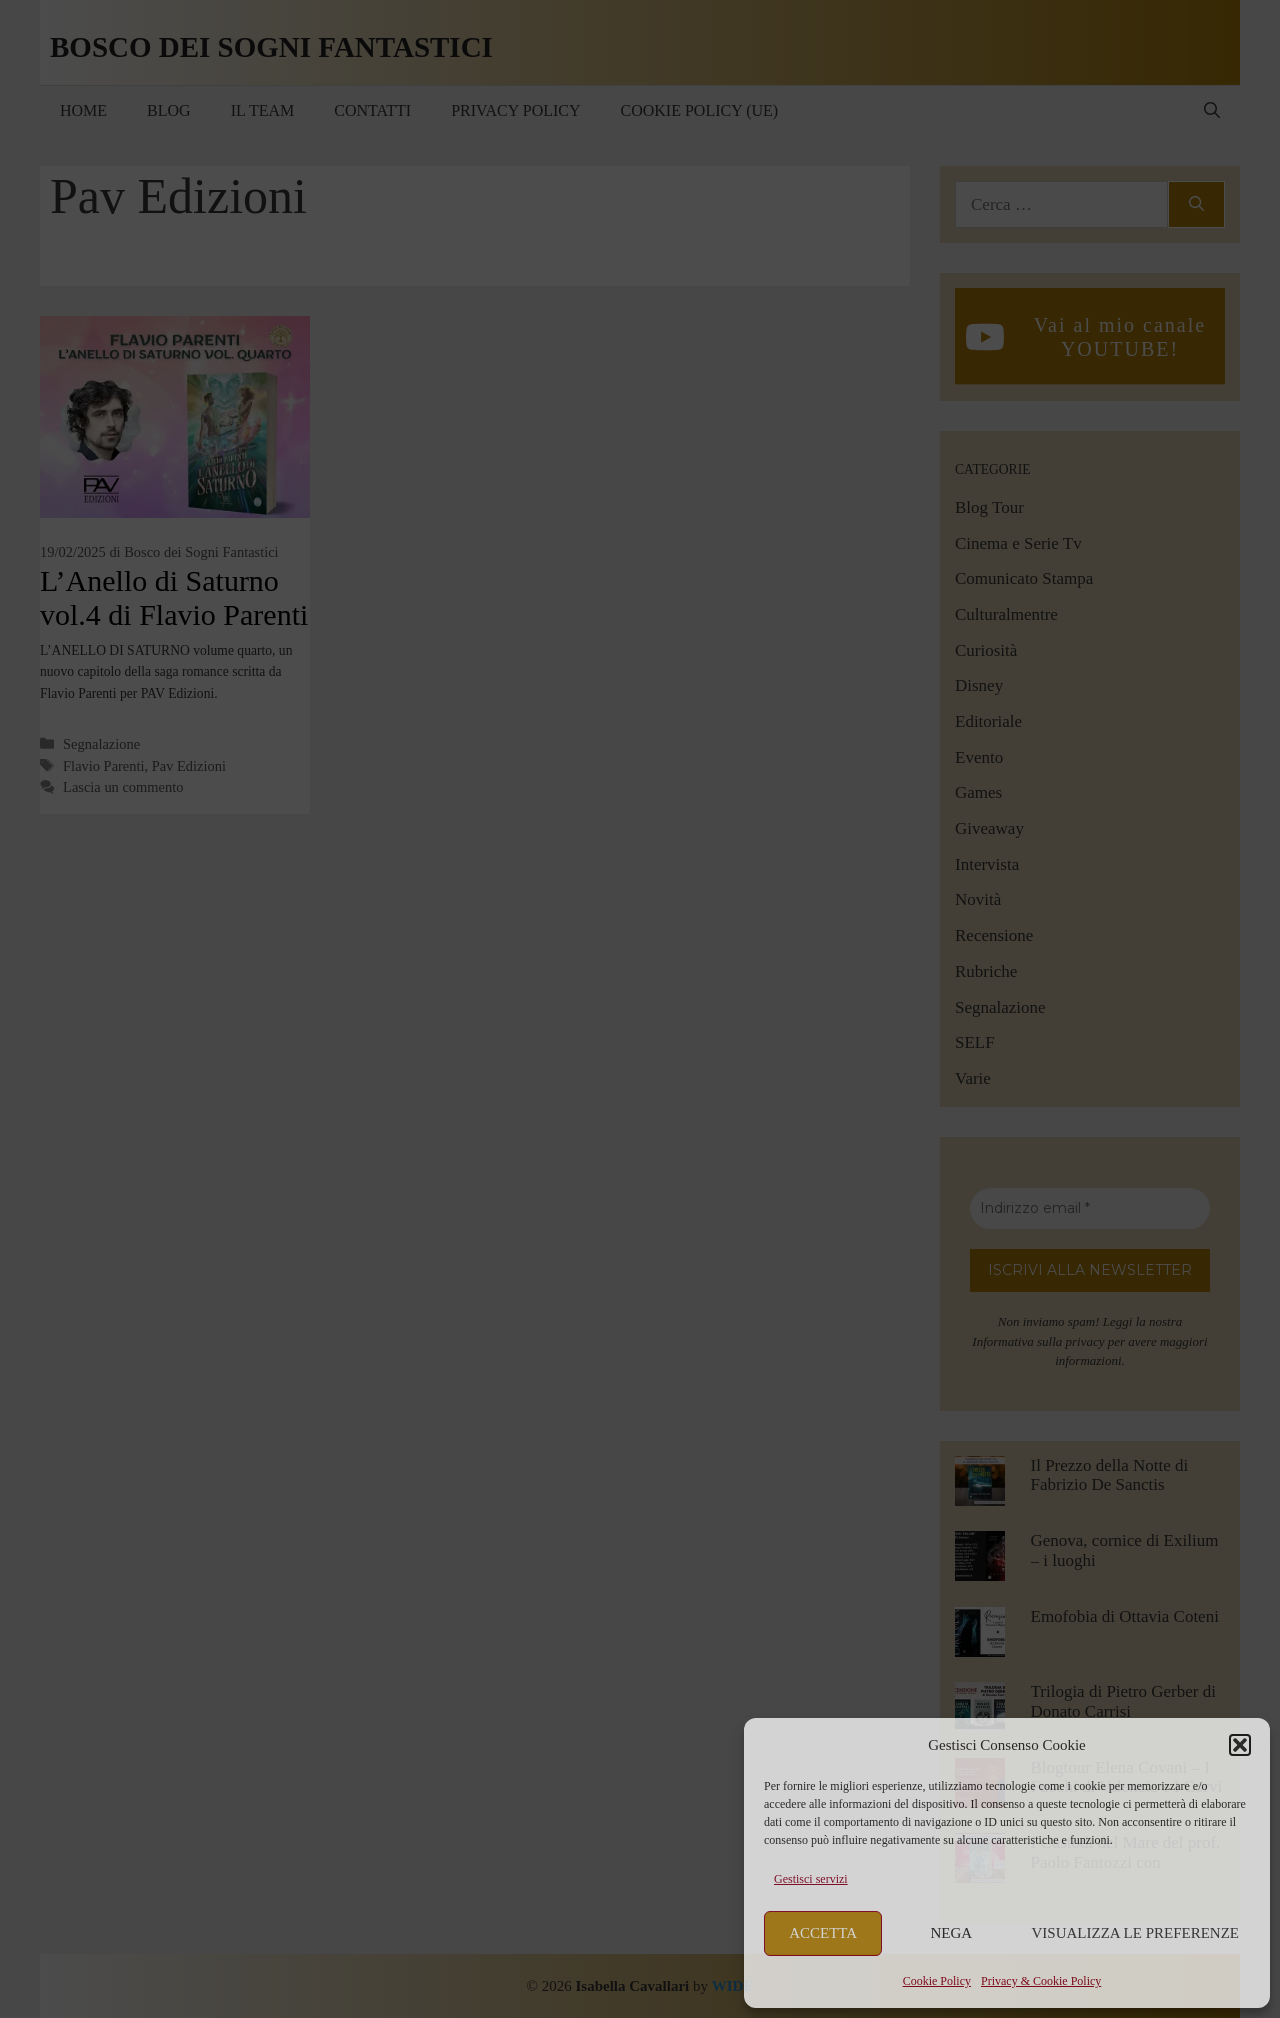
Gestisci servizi (811, 1879)
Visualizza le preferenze (1136, 1933)
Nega (952, 1933)
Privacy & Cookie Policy (1041, 1981)
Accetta (823, 1933)
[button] (1240, 1745)
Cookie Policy (937, 1981)
